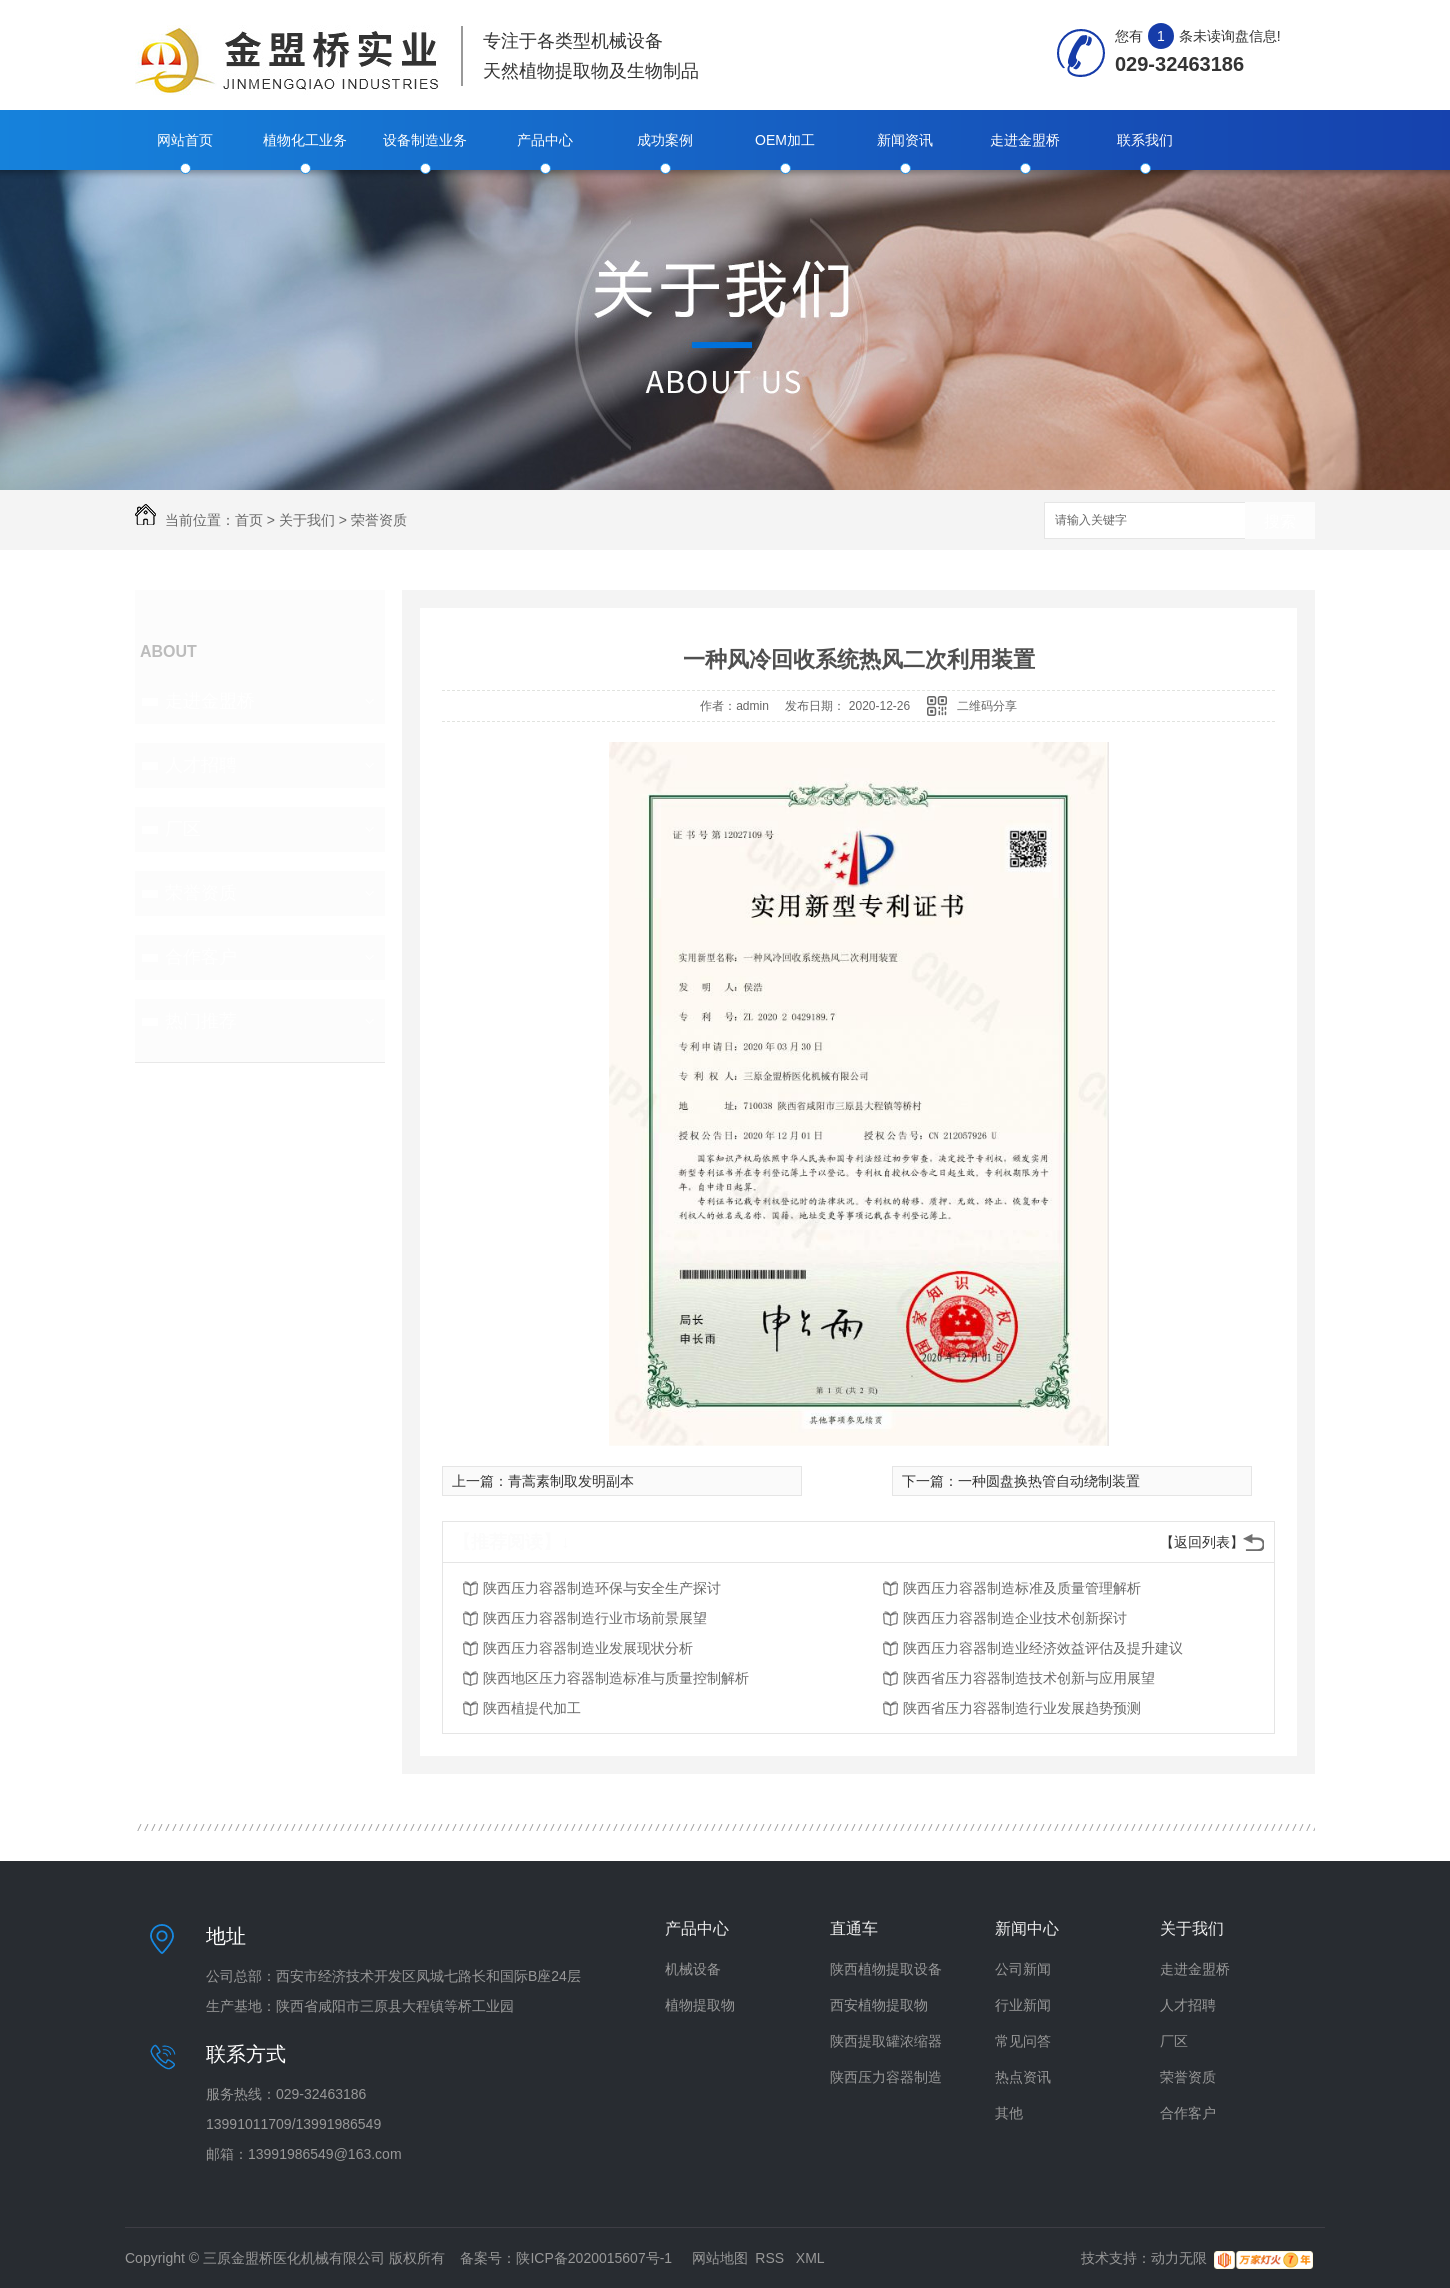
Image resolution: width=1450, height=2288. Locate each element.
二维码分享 (987, 706)
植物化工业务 (305, 140)
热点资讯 (1023, 2077)
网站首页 (185, 140)
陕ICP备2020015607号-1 (594, 2258)
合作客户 (201, 957)
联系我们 (1145, 140)
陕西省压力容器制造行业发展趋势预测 (1022, 1708)
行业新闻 (1023, 2005)
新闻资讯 (905, 140)
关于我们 (307, 520)
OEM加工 (785, 140)
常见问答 (1023, 2041)
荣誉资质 (379, 520)
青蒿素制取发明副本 (571, 1481)
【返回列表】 (1202, 1542)
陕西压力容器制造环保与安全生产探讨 (602, 1588)
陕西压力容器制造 (886, 2077)
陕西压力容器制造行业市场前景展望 (595, 1618)
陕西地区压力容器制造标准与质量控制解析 (616, 1678)
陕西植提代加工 (532, 1708)
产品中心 (545, 140)
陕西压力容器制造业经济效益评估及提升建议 (1043, 1648)
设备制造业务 (425, 140)
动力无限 (1179, 2258)
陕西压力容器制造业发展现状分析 (588, 1648)
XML (810, 2258)
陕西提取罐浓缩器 (886, 2041)
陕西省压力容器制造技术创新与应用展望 (1029, 1678)
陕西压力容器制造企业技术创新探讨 (1015, 1618)
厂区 (183, 829)
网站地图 (720, 2258)
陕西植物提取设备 (886, 1969)
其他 (1009, 2113)
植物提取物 (700, 2005)
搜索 (1280, 521)
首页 (249, 520)
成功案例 (665, 140)
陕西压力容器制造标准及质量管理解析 (1022, 1588)
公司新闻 (1023, 1969)
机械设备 (693, 1969)
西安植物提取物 (879, 2005)
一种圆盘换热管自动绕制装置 (1049, 1481)
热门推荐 (201, 1021)
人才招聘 (201, 765)
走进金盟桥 (1025, 140)
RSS (771, 2258)
